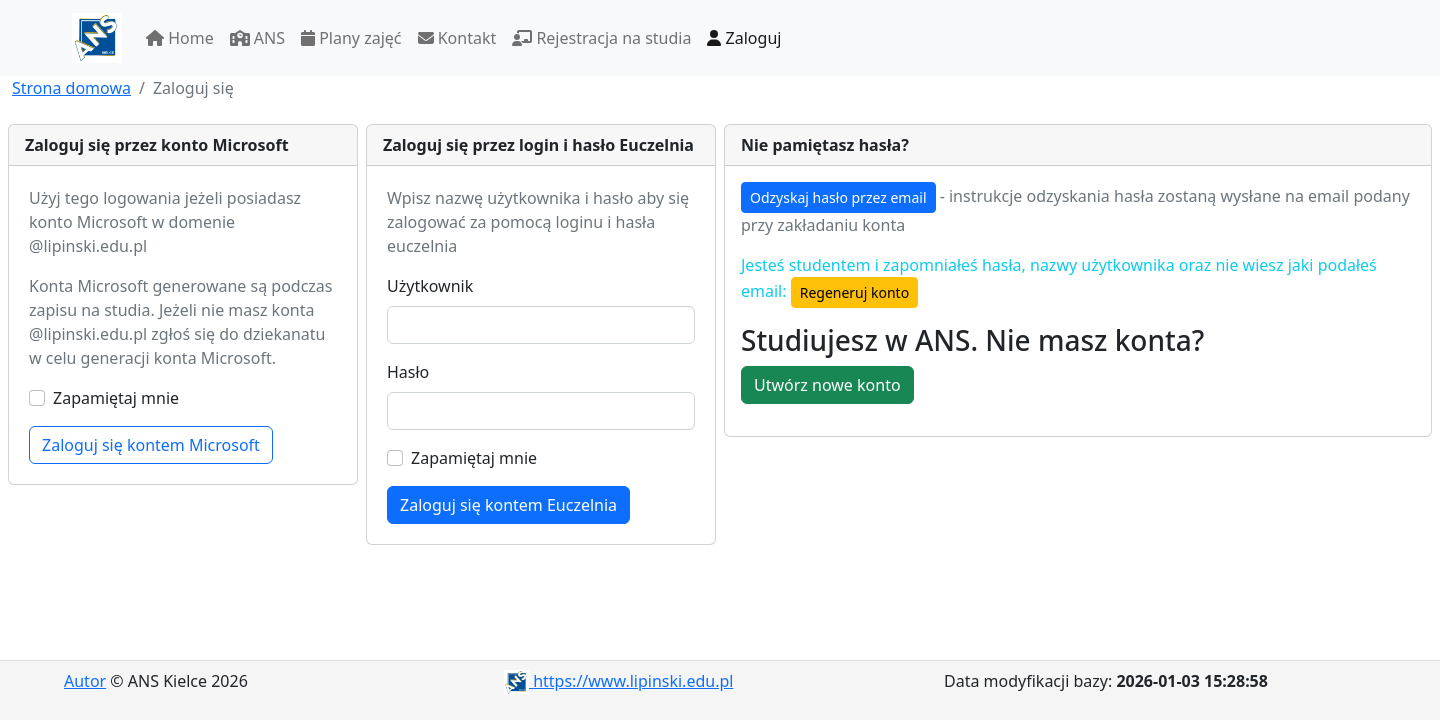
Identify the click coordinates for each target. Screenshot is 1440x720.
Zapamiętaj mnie (116, 398)
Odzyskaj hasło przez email (838, 197)
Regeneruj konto (854, 292)
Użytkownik (430, 286)
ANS (257, 38)
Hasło (408, 372)
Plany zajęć (351, 38)
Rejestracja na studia (601, 38)
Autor (85, 681)
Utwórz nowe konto (827, 385)
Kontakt (457, 38)
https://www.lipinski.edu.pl (618, 681)
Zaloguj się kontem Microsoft (151, 445)
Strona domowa (71, 88)
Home (180, 38)
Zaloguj (744, 38)
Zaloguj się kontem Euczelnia (508, 505)
